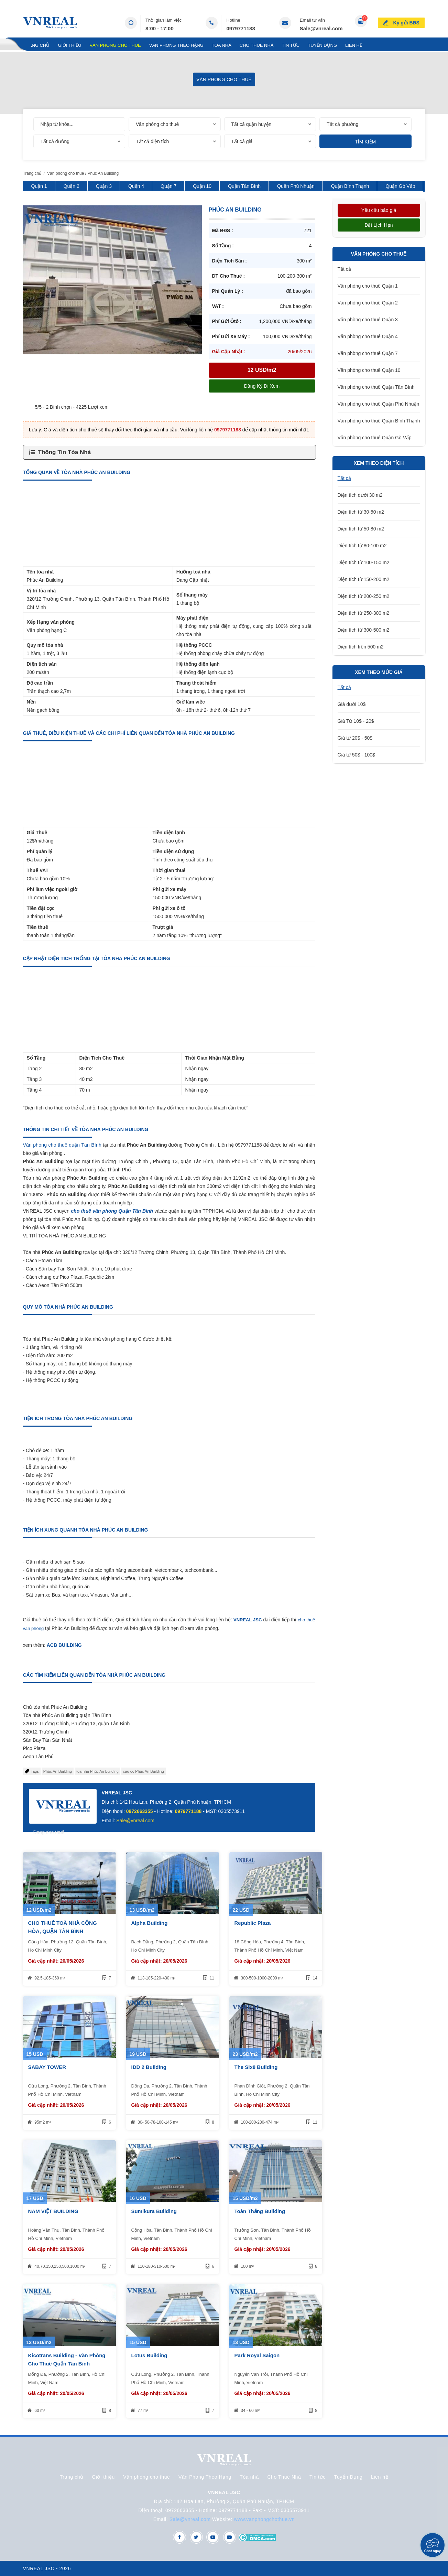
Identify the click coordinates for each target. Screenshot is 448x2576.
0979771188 (240, 28)
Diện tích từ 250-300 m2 (364, 613)
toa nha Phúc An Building (97, 1771)
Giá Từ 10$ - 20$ (356, 721)
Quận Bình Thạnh (350, 186)
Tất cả (344, 269)
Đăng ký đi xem (262, 386)
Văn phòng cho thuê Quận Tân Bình (376, 387)
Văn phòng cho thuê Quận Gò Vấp (375, 437)
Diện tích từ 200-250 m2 (364, 596)
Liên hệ (353, 45)
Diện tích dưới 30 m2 (360, 495)
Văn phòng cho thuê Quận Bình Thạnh (379, 420)
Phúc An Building (57, 1771)
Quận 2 (71, 186)
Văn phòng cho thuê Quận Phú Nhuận (378, 404)
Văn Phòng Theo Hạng (176, 45)
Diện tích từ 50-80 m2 (361, 529)
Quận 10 (202, 186)
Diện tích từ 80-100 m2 (362, 545)
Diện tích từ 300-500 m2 (364, 630)
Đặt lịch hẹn (378, 225)
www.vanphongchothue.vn (264, 2519)
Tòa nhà (221, 45)
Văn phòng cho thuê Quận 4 (368, 336)
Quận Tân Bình (244, 186)
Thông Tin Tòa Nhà (64, 452)
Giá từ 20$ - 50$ (355, 738)
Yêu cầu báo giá (378, 210)
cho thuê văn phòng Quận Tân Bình (112, 1211)
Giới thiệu (69, 45)
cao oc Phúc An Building (143, 1771)
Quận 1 (39, 186)
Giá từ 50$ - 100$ (356, 755)
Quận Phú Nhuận (296, 186)
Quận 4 (136, 186)
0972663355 (139, 1811)
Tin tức (291, 45)
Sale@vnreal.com (321, 28)
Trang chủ (36, 45)
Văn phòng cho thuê (115, 45)
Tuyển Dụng (322, 45)
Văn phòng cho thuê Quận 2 (368, 302)
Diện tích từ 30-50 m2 (361, 512)
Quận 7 (168, 186)
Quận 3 (104, 186)
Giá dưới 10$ (352, 704)
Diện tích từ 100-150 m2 (364, 562)
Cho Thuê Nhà (257, 45)
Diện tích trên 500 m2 (361, 647)
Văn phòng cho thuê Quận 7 (368, 353)
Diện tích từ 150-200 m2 (364, 579)
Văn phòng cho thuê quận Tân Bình (62, 1145)
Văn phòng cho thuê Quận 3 (368, 319)
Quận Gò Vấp (400, 186)
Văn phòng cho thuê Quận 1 (368, 286)
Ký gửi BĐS (407, 22)
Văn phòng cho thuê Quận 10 (369, 370)
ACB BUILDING (64, 1645)
